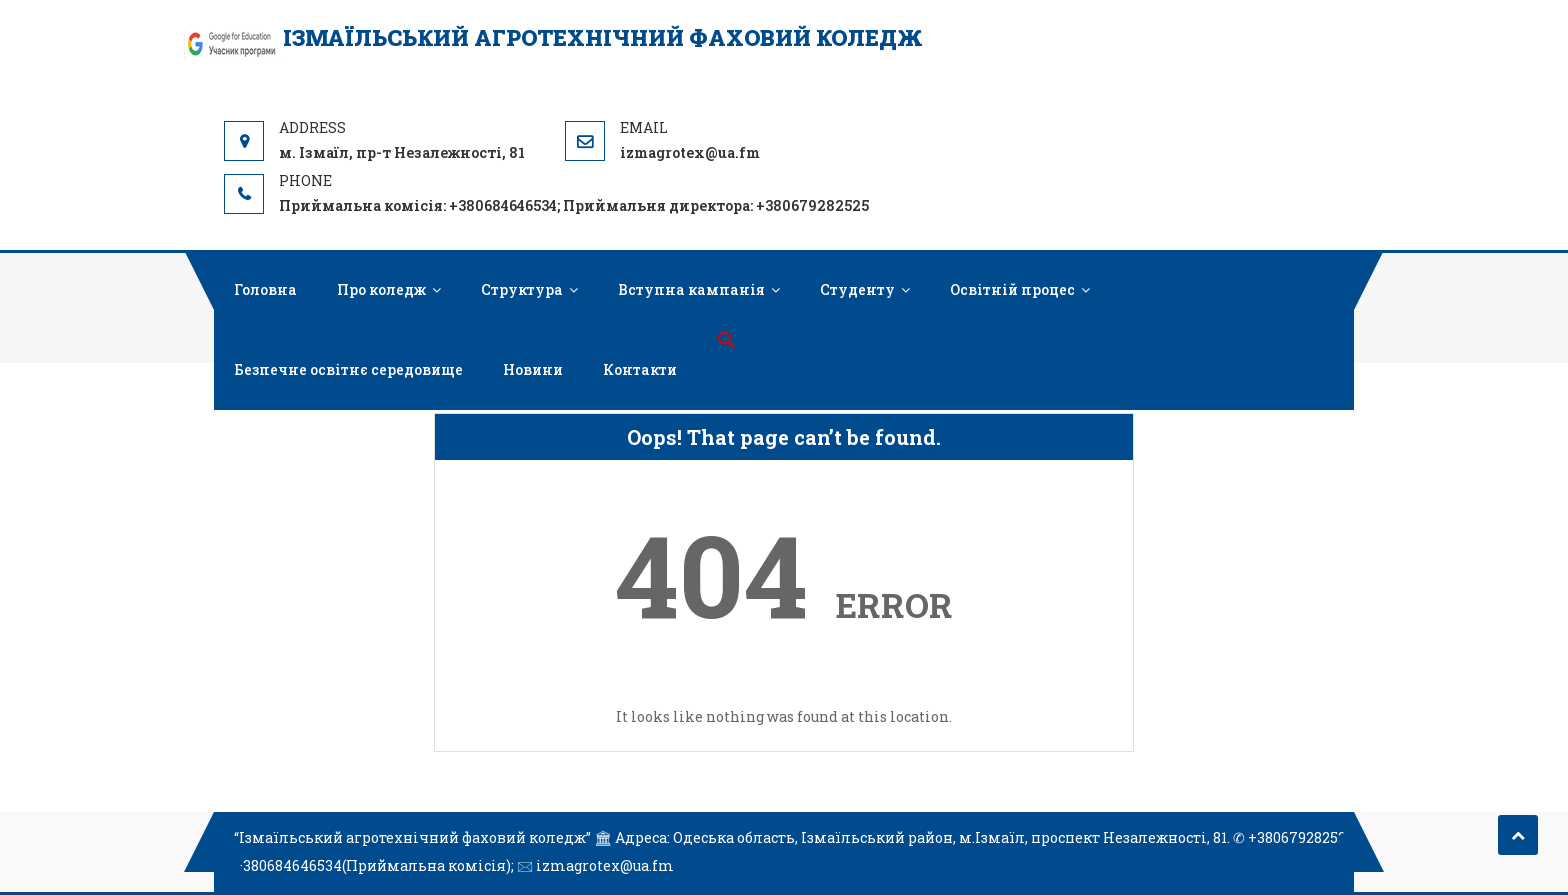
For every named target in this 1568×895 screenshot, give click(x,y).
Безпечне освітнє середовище (348, 369)
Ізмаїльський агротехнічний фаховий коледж (603, 37)
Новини (533, 369)
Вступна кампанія (691, 289)
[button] (727, 341)
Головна (265, 289)
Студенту (857, 289)
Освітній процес (1012, 289)
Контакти (640, 369)
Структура (522, 289)
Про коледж (381, 289)
